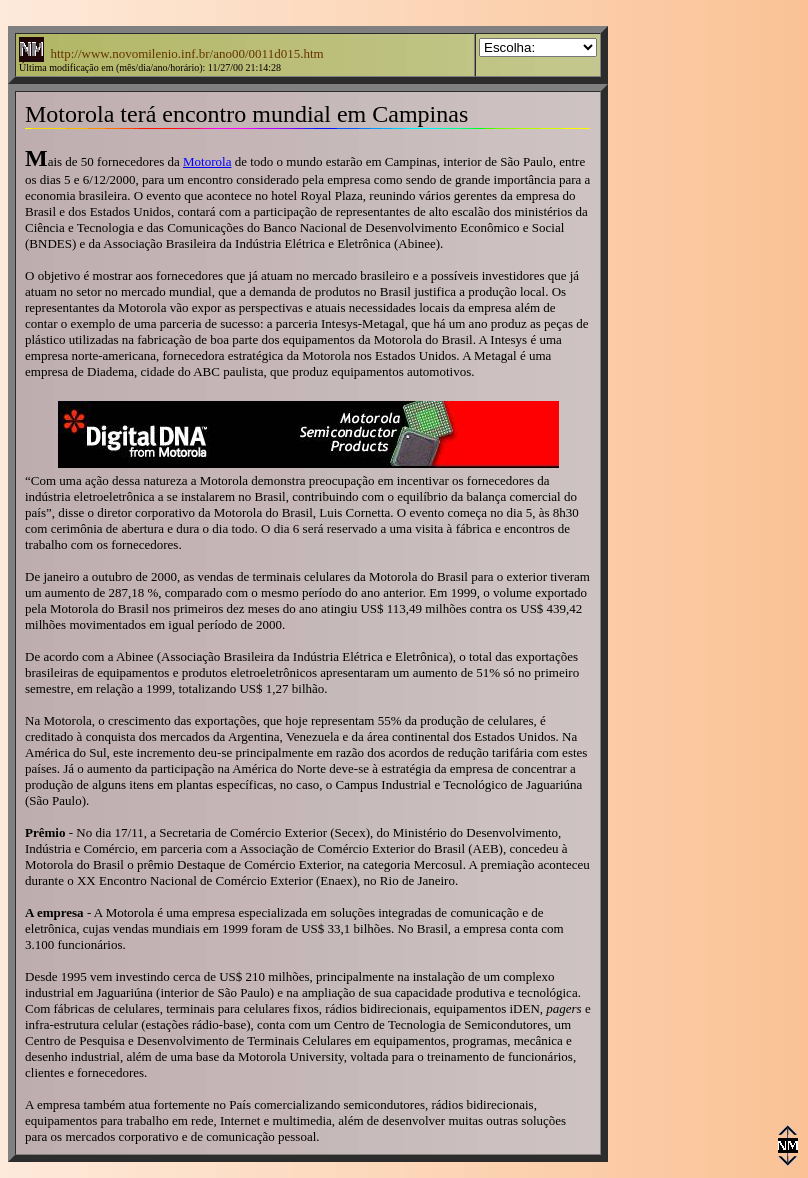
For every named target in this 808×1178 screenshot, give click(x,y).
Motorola (207, 161)
